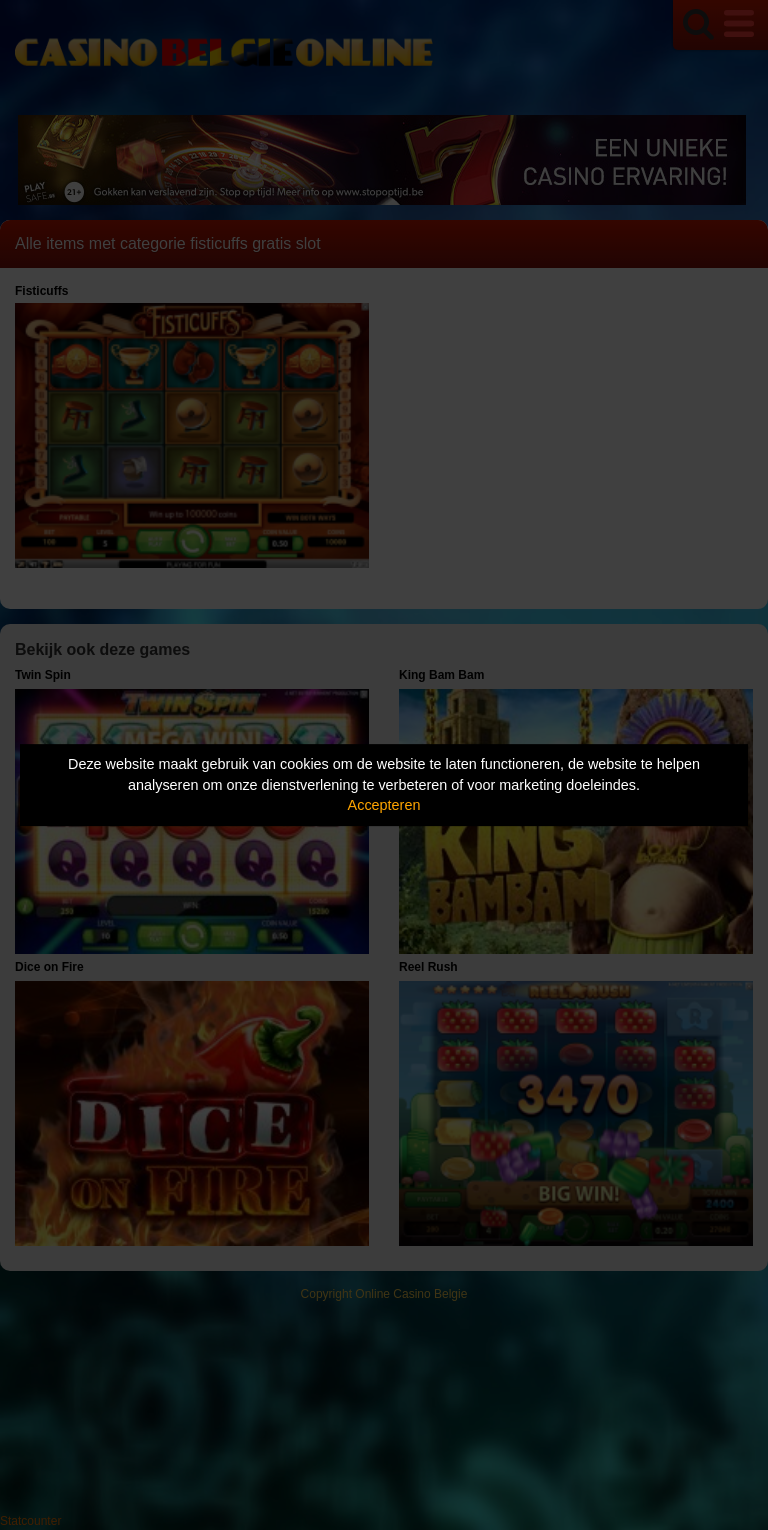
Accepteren (384, 805)
